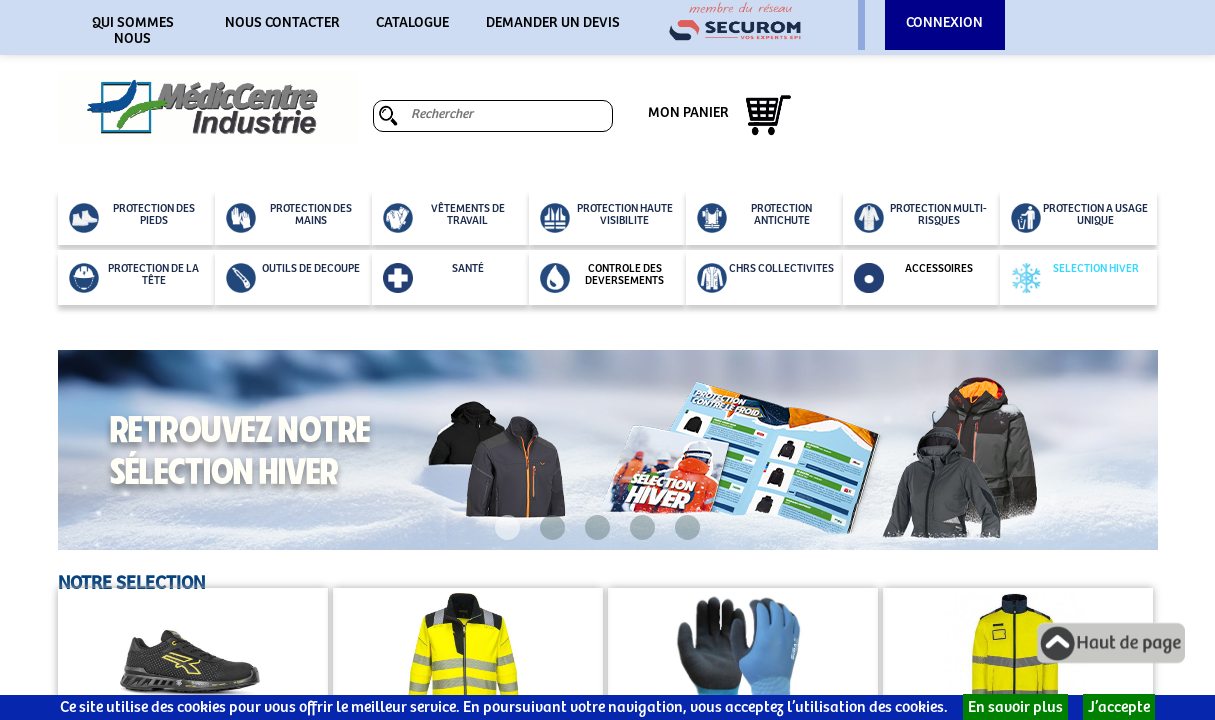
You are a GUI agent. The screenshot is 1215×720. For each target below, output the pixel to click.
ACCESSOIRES (913, 278)
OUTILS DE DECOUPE (293, 278)
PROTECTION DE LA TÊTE (134, 278)
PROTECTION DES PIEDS (132, 218)
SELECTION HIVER (1075, 278)
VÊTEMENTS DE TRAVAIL (444, 218)
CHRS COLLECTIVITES (766, 278)
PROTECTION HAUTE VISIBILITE (606, 218)
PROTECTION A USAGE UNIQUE (1080, 218)
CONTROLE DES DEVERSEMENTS (602, 278)
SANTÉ (433, 278)
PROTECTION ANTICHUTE (755, 218)
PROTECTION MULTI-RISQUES (921, 218)
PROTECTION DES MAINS (289, 218)
